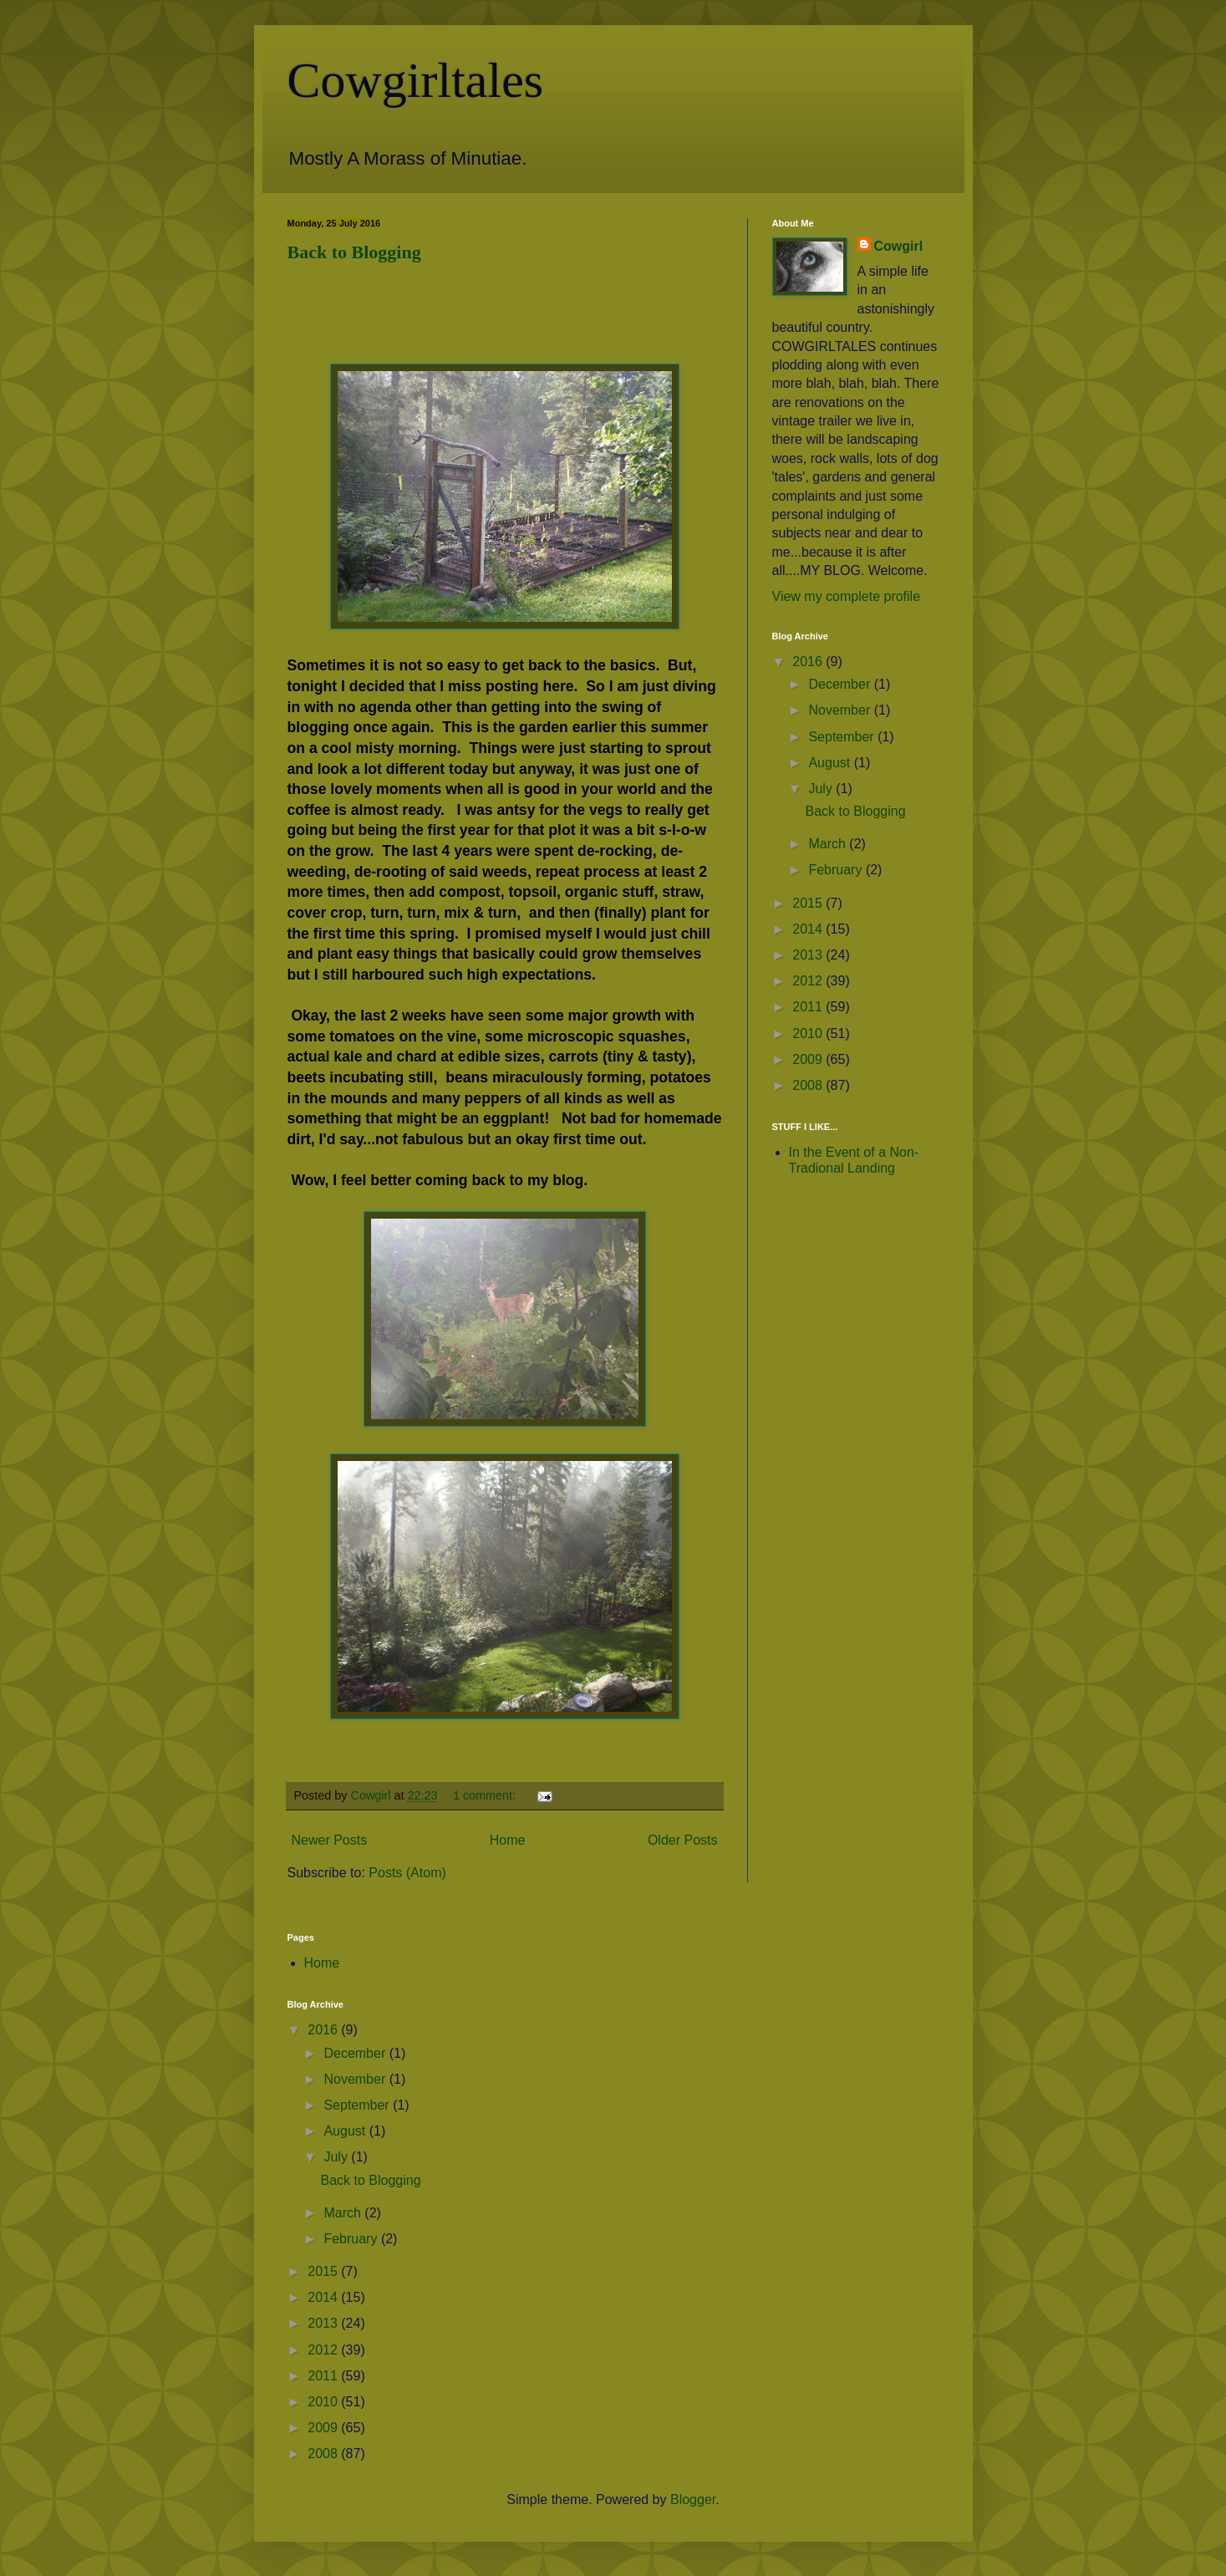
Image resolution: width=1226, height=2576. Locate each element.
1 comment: (486, 1795)
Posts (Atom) (407, 1873)
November (840, 710)
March (828, 844)
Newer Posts (330, 1840)
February (836, 870)
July (822, 788)
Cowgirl (898, 246)
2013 (809, 955)
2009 (809, 1059)
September (843, 737)
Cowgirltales (415, 80)
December (840, 684)
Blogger (692, 2499)
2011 (809, 1007)
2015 (809, 903)
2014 (809, 929)
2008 (809, 1085)
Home (508, 1840)
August (830, 763)
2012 (809, 981)
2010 (809, 1033)
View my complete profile (846, 596)
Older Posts (683, 1840)
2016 (809, 661)
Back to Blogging (354, 252)
